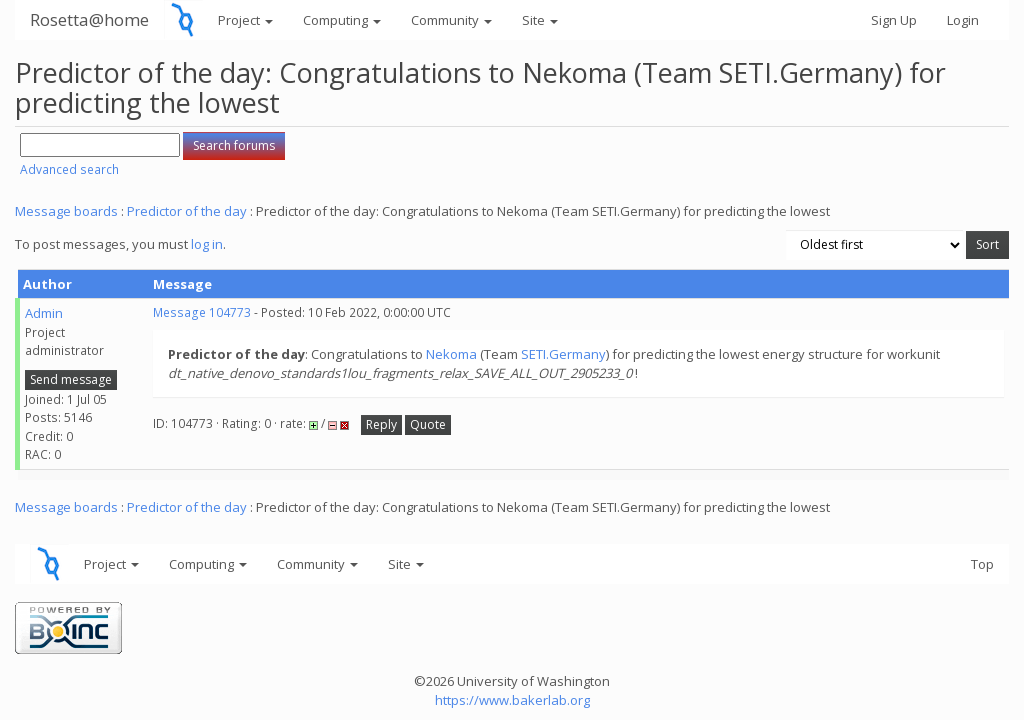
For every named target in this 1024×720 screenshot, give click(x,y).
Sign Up (894, 20)
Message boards (66, 211)
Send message (71, 379)
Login (963, 20)
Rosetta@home (89, 19)
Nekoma (451, 354)
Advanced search (69, 169)
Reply (381, 424)
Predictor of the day (187, 211)
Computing (342, 20)
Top (982, 564)
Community (451, 20)
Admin (44, 313)
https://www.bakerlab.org (512, 700)
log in (207, 244)
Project (245, 20)
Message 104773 (202, 312)
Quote (428, 424)
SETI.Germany (563, 354)
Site (540, 20)
